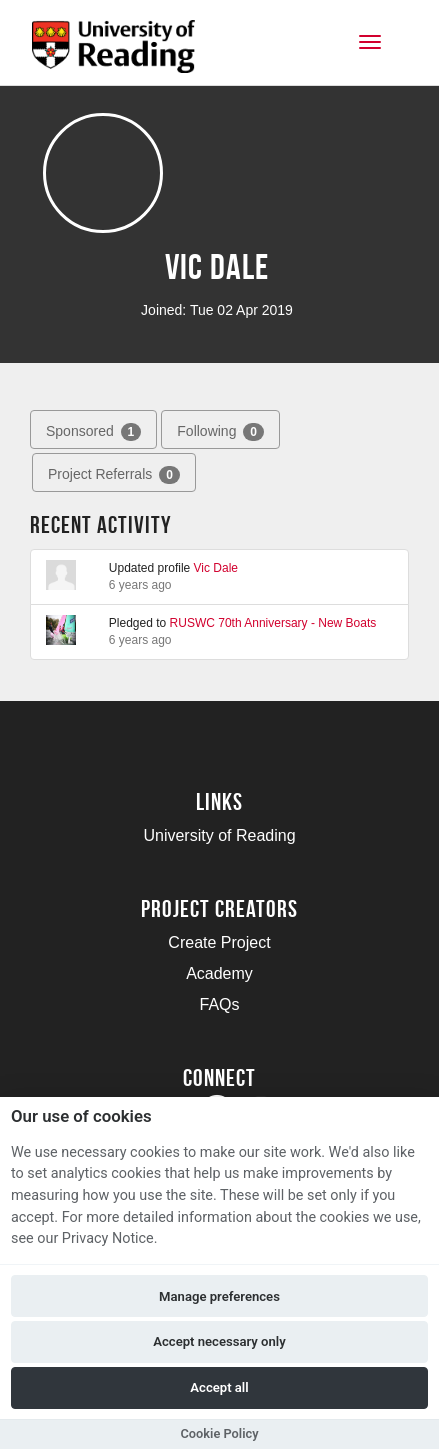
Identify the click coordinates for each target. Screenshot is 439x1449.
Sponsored (93, 432)
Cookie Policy (219, 1433)
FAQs (219, 1004)
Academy (219, 973)
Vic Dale (216, 568)
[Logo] (113, 52)
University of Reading (219, 835)
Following (220, 432)
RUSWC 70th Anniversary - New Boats (273, 623)
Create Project (219, 942)
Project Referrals (114, 475)
